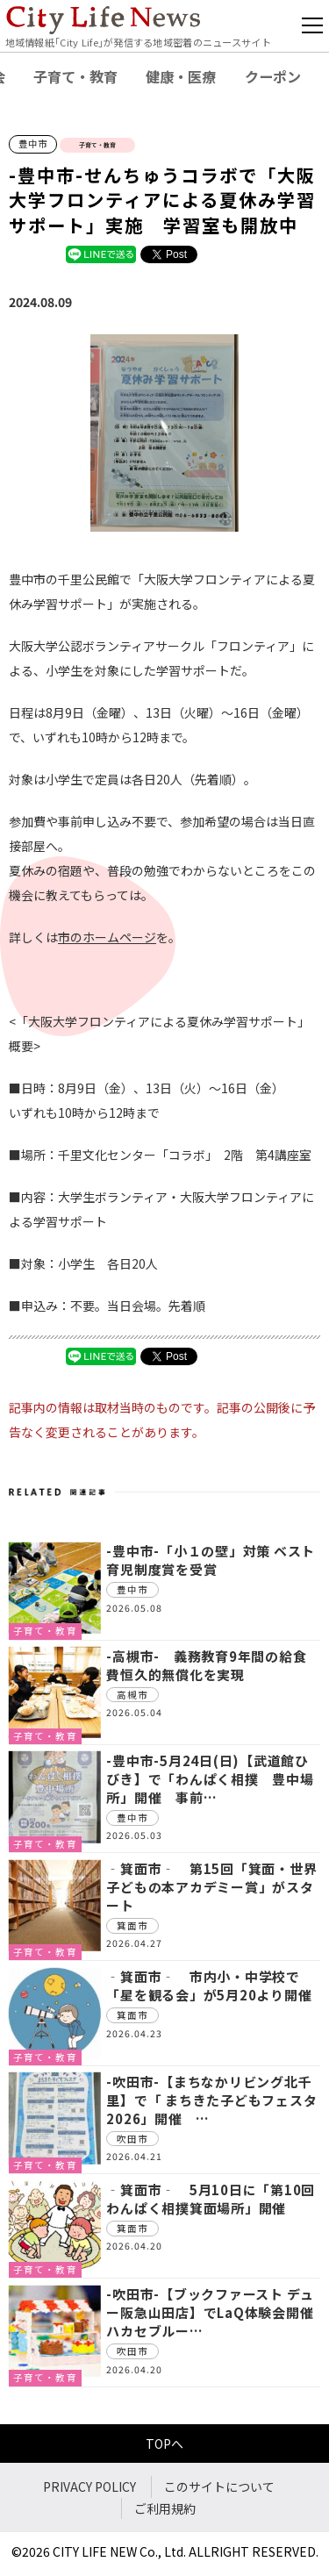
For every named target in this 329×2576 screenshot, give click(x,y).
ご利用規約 (165, 2508)
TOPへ (164, 2443)
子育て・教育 (75, 76)
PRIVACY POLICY (89, 2486)
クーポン (273, 76)
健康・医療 (181, 76)
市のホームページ (107, 937)
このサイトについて (219, 2486)
